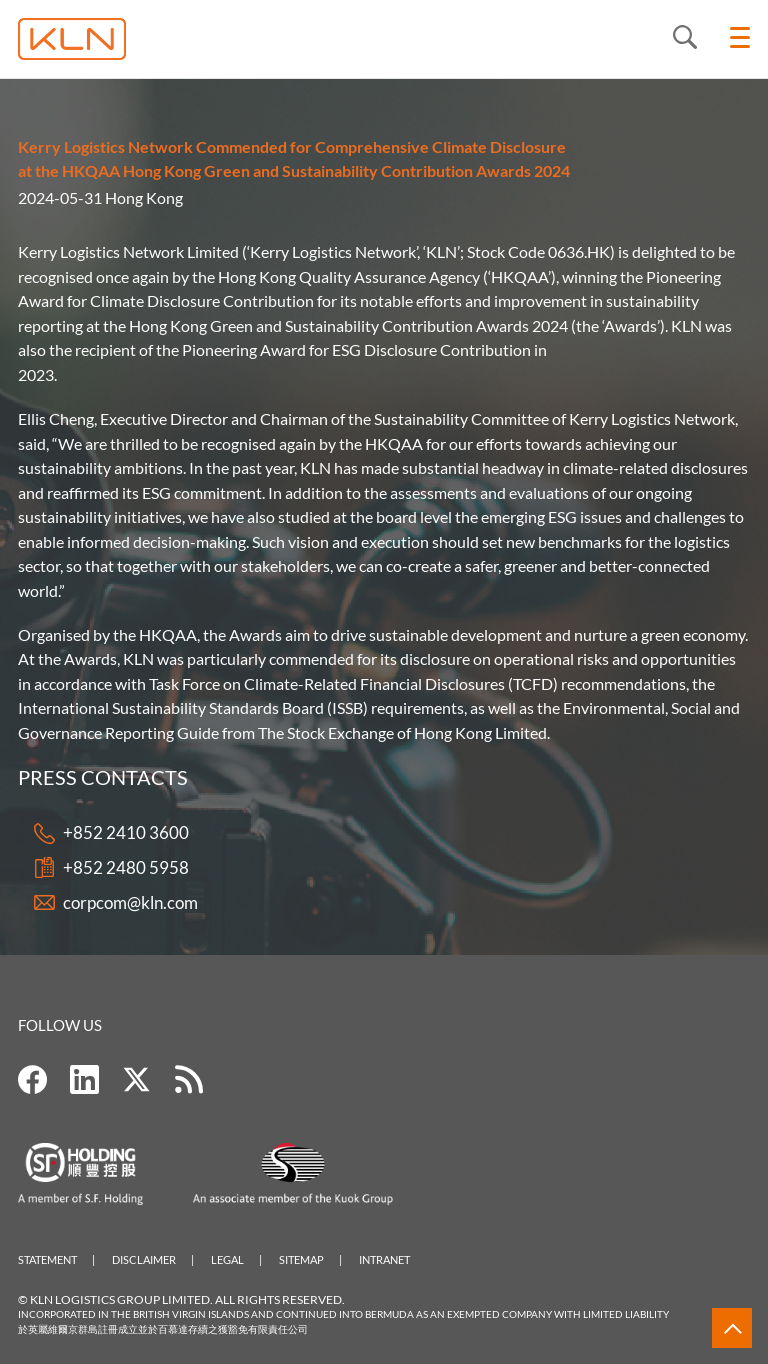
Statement (47, 1259)
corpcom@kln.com (130, 902)
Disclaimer (144, 1259)
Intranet (384, 1259)
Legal (227, 1259)
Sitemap (301, 1259)
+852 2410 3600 (126, 833)
